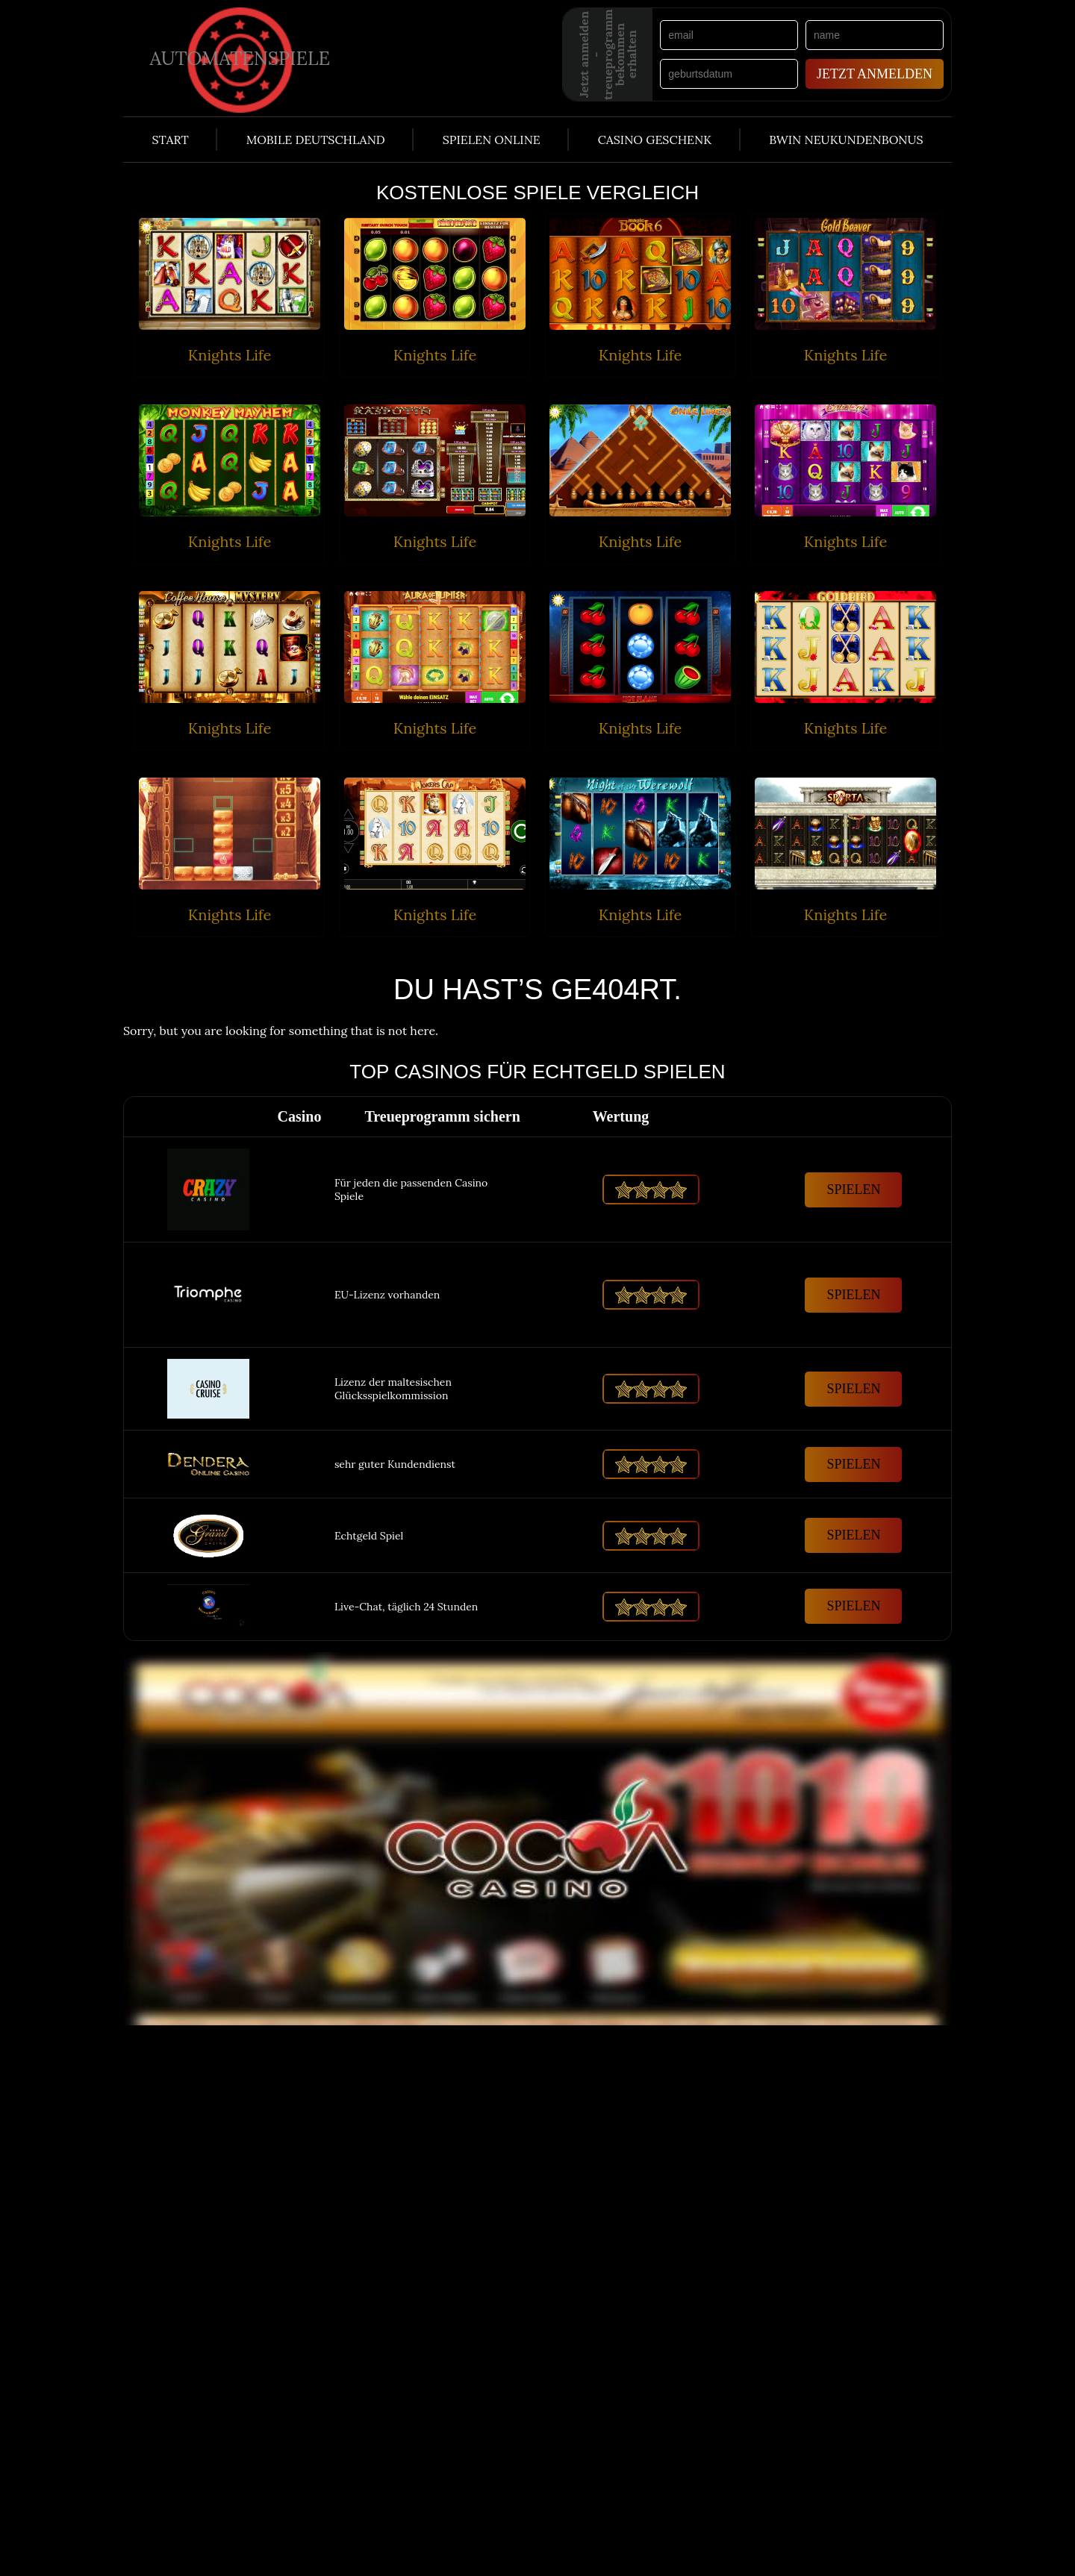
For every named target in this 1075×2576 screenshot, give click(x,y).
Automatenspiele (240, 57)
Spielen (853, 1189)
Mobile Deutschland (315, 139)
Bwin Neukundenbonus (846, 139)
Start (170, 139)
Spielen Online (491, 139)
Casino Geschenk (654, 139)
